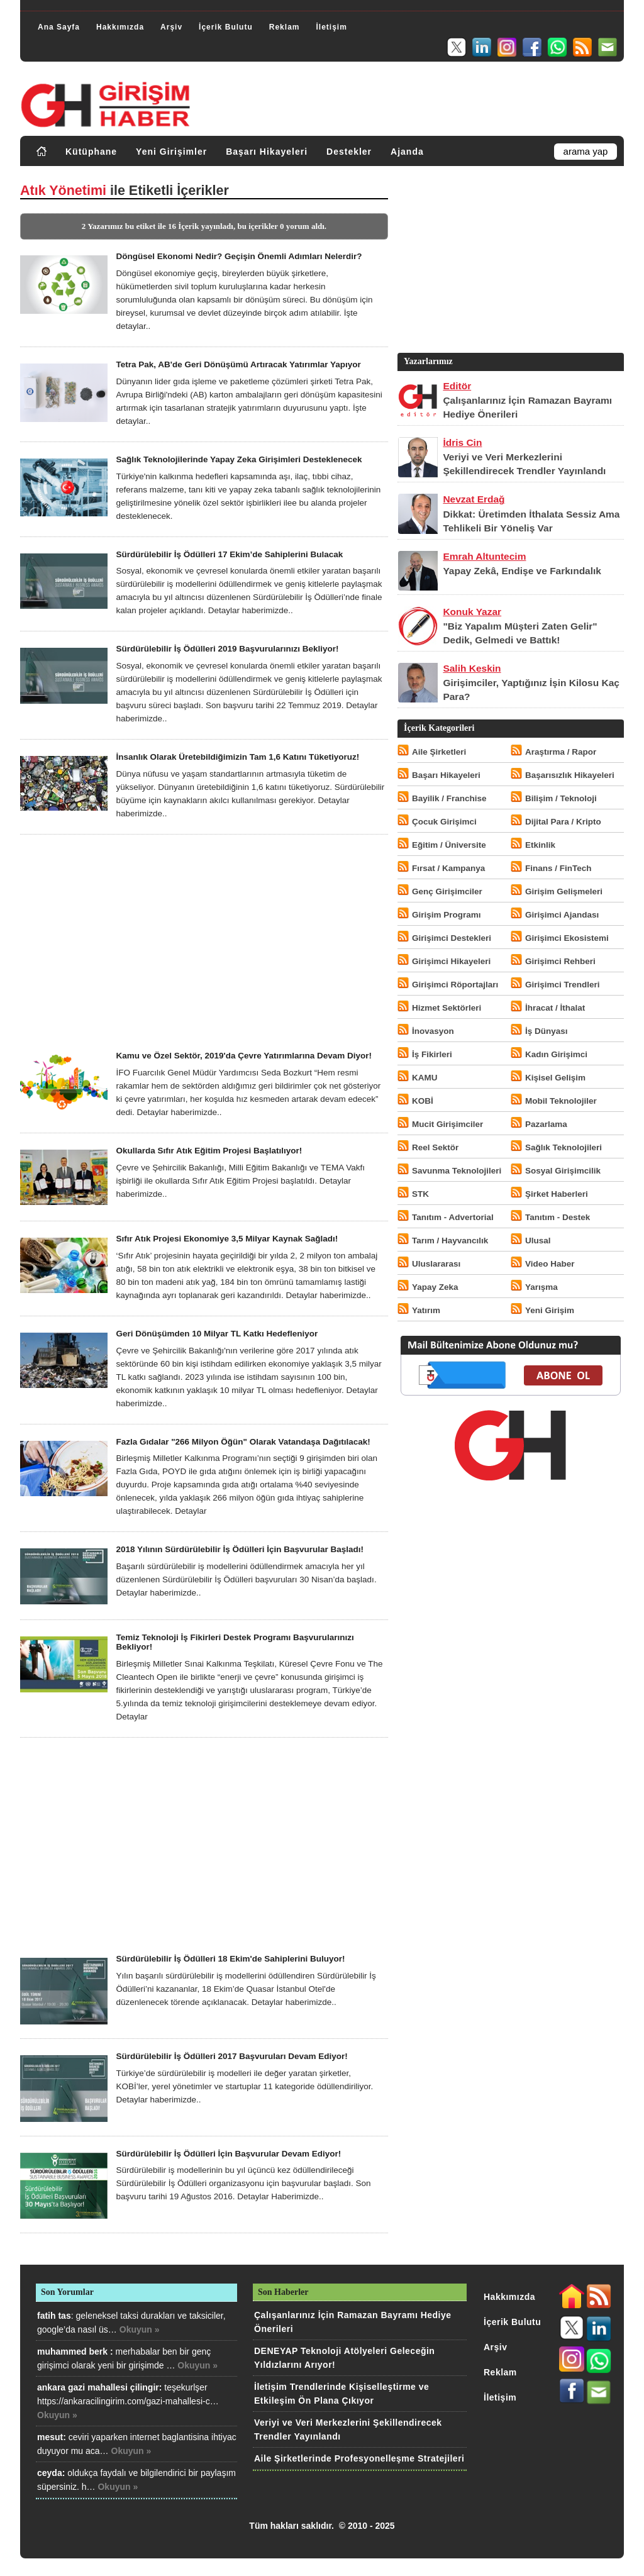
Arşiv (171, 27)
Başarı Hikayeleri (267, 152)
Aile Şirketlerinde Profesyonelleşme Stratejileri (359, 2458)
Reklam (284, 27)
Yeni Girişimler (171, 152)
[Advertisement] (204, 943)
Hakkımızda (120, 27)
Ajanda (407, 152)
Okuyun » (139, 2329)
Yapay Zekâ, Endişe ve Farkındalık (522, 570)
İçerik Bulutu (226, 27)
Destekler (349, 152)
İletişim (331, 27)
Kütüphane (91, 152)
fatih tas (54, 2316)
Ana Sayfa (59, 27)
